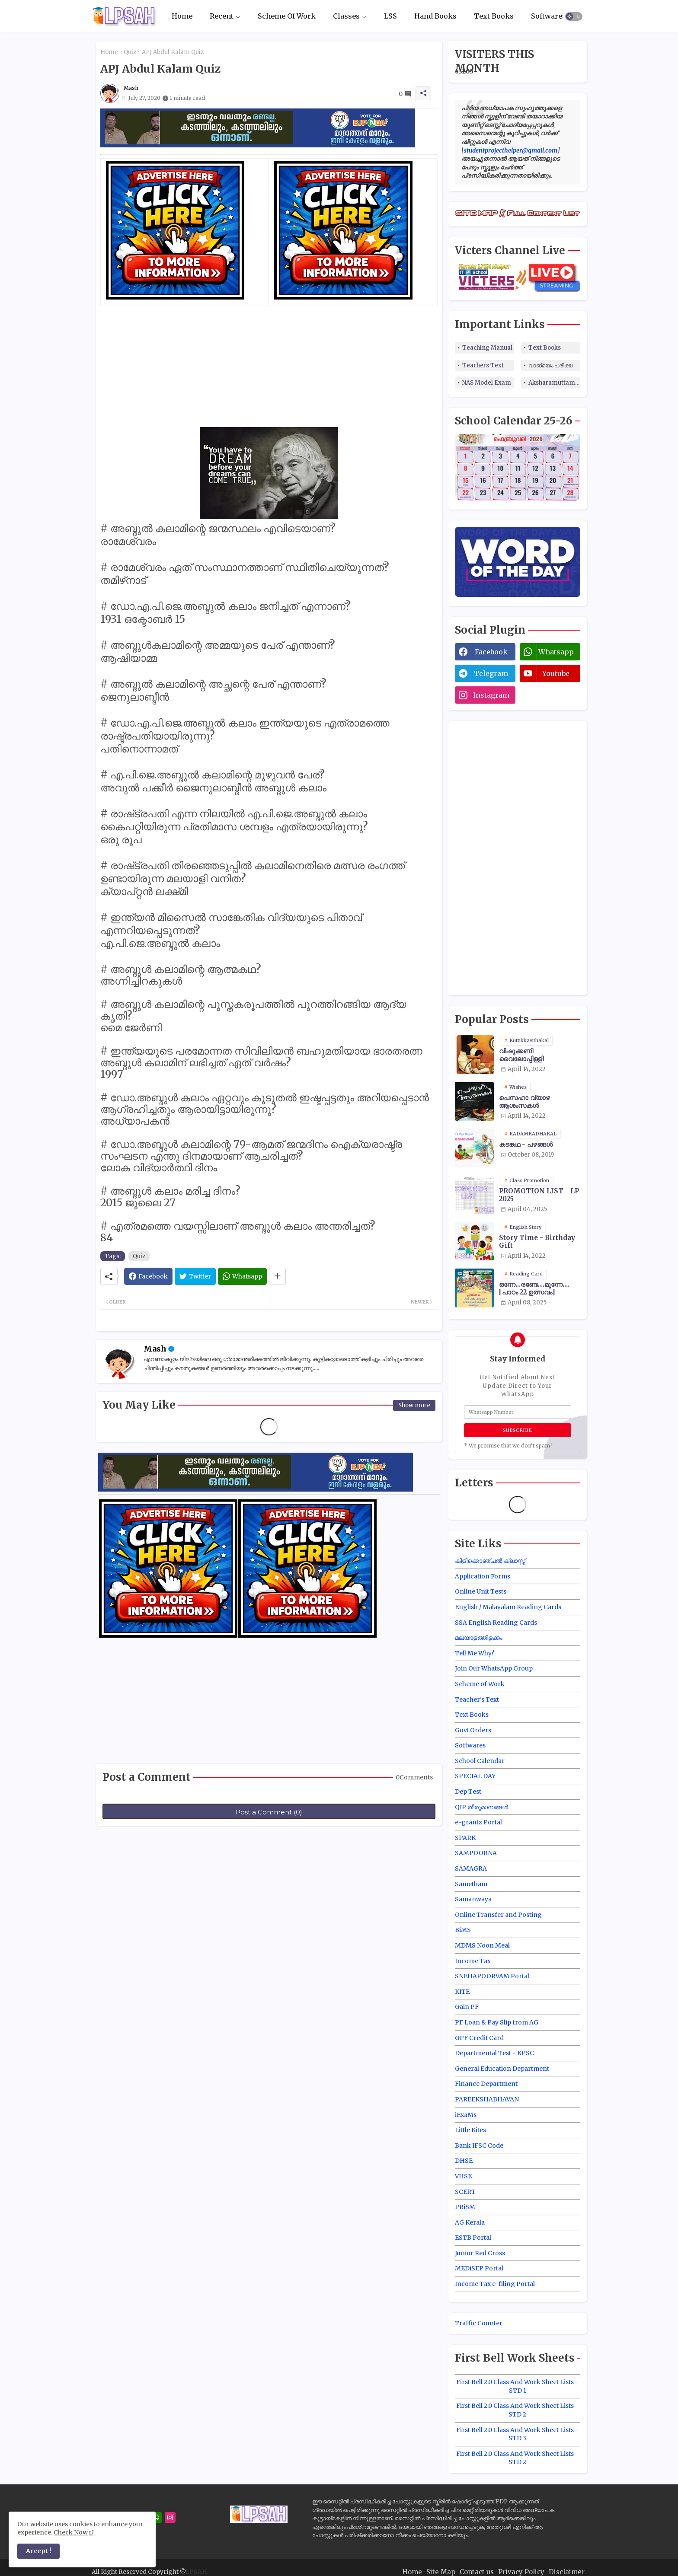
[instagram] (170, 2517)
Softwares (548, 16)
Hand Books (435, 16)
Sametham (471, 1884)
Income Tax (473, 1961)
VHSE (463, 2176)
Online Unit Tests (480, 1591)
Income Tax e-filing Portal (495, 2284)
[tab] (182, 16)
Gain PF (467, 2007)
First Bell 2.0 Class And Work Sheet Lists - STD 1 (517, 2386)
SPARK (465, 1838)
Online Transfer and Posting (498, 1915)
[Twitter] (195, 1276)
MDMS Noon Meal (482, 1945)
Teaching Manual (487, 347)
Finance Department (486, 2084)
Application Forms (482, 1576)
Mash (155, 1349)
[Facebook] (148, 1276)
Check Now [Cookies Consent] (71, 2532)
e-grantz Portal (478, 1822)
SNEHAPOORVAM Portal (492, 1976)
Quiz (130, 52)
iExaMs (466, 2115)
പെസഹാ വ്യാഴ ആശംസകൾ (524, 1101)
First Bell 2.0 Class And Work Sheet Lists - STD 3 (517, 2434)
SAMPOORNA (476, 1853)
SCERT (465, 2192)
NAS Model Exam (486, 382)
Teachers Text (483, 365)
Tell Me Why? (474, 1653)
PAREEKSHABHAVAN (487, 2099)
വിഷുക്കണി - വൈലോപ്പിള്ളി (521, 1055)
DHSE (464, 2161)
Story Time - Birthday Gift (537, 1242)
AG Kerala (470, 2222)
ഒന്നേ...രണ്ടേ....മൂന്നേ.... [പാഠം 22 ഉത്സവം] (534, 1288)
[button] (573, 16)
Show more (414, 1405)
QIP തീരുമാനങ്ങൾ (481, 1807)
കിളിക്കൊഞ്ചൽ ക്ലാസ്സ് (490, 1561)
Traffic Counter (478, 2323)
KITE (462, 1992)
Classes (346, 16)
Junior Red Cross (480, 2253)
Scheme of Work (480, 1684)
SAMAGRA (471, 1868)
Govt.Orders (473, 1730)
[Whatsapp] (242, 1276)
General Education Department (502, 2068)
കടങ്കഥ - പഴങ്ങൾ (526, 1144)
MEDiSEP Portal (479, 2268)
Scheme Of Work (287, 16)
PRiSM (465, 2207)
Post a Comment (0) (269, 1812)
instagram (491, 695)
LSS (390, 16)
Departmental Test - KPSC (494, 2053)
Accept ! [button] (38, 2551)
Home (182, 16)
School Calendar (480, 1761)
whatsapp (556, 651)
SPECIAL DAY (475, 1776)
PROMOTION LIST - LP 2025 (539, 1195)
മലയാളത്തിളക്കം (478, 1638)
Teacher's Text (477, 1699)
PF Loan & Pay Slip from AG (496, 2022)
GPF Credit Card (479, 2038)
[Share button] (277, 1276)
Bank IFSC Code (479, 2145)
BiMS (463, 1930)
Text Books (494, 16)
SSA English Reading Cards (496, 1622)
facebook (491, 651)
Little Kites (470, 2130)
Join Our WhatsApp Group (494, 1668)
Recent (221, 16)
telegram (491, 673)
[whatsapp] (156, 2517)
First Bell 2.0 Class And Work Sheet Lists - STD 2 (517, 2410)
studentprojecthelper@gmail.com (510, 150)
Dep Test (468, 1791)
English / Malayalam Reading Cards (508, 1607)
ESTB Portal (473, 2237)
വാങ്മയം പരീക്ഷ (550, 365)
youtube (555, 673)
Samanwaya (473, 1899)
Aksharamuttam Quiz (554, 382)
